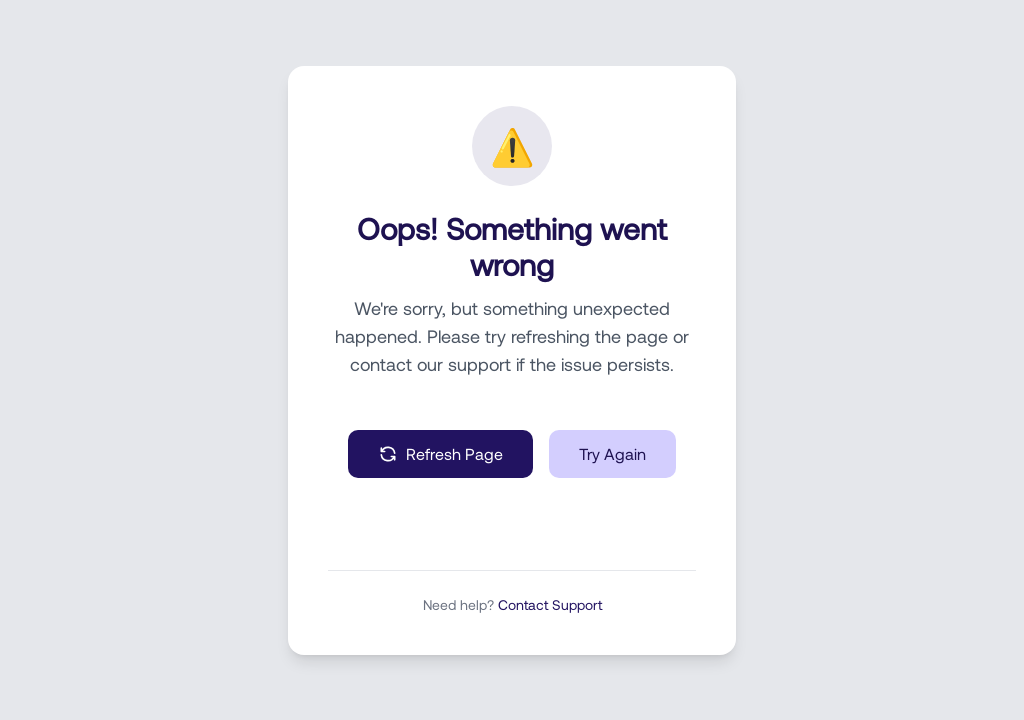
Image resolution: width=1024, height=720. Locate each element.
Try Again (612, 453)
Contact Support (550, 604)
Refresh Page (440, 454)
